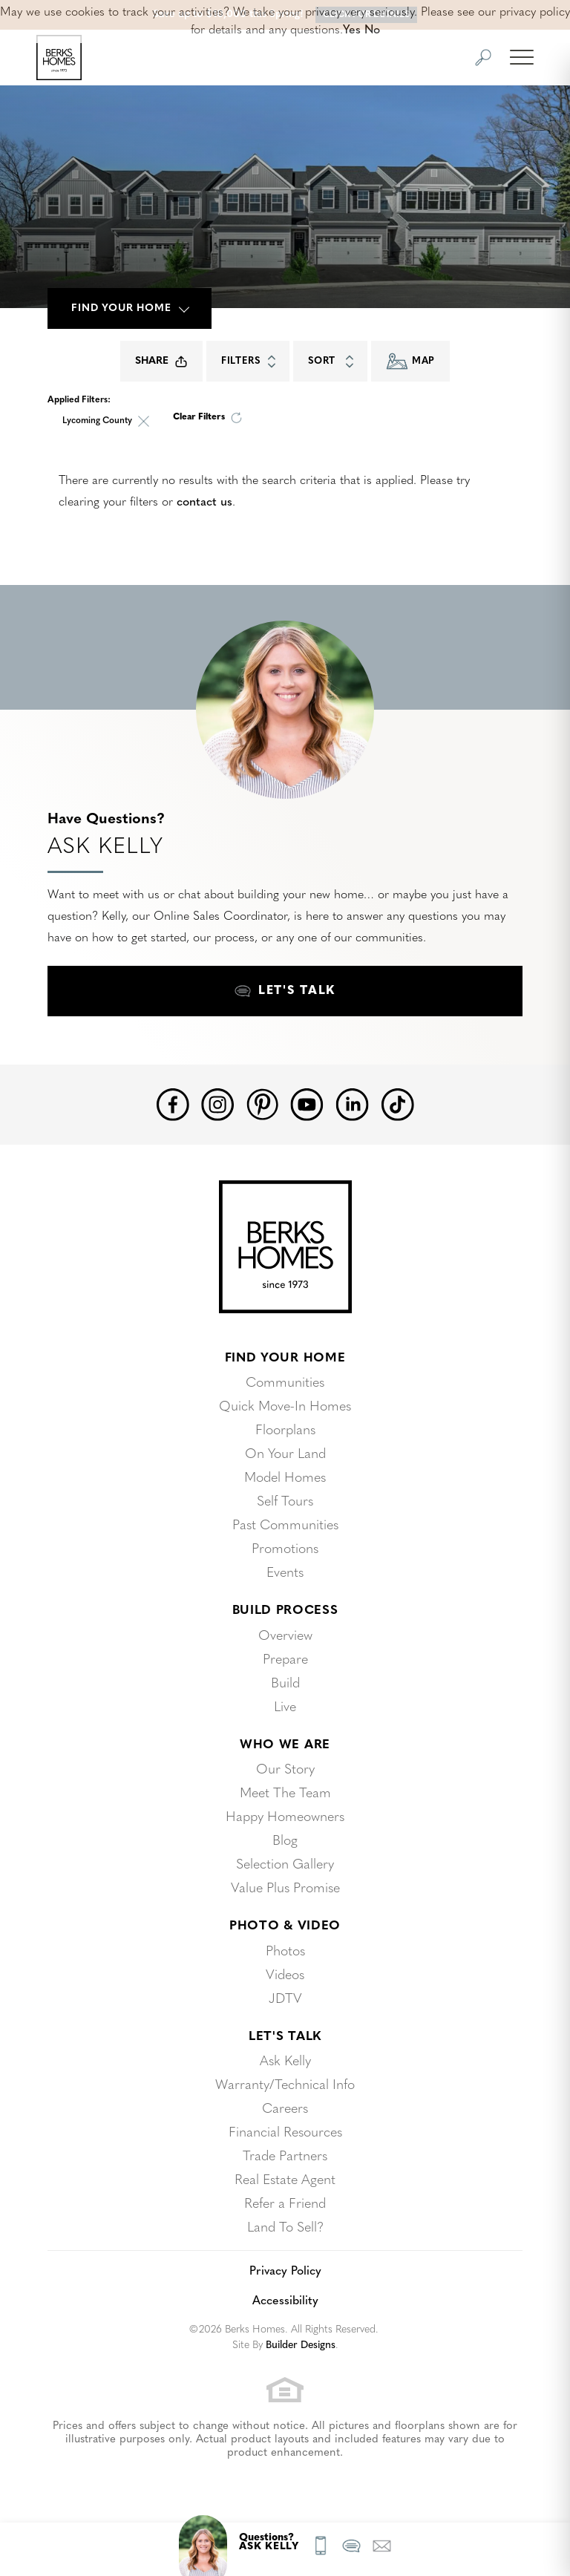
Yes (352, 30)
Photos (285, 1952)
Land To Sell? (285, 2228)
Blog (285, 1841)
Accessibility (285, 2301)
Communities (285, 1383)
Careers (285, 2109)
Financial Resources (285, 2133)
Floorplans (285, 1431)
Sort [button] (334, 361)
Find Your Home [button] (121, 308)
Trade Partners (285, 2157)
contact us (204, 503)
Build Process (285, 1610)
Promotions (285, 1550)
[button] (483, 57)
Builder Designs (300, 2345)
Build (285, 1684)
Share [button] (161, 361)
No (372, 30)
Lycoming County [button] (97, 420)
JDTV (285, 2000)
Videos (285, 1976)
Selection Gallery (285, 1865)
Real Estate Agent (285, 2181)
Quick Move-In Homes (285, 1407)
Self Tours (285, 1502)
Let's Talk (285, 2036)
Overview (285, 1636)
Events (285, 1573)
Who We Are (285, 1745)
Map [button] (410, 361)
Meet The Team (285, 1794)
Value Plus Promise (285, 1889)
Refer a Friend (285, 2204)
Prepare (285, 1660)
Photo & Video (285, 1926)
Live (285, 1708)
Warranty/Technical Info (285, 2086)
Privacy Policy (285, 2272)
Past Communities (285, 1526)
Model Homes (285, 1478)
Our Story (285, 1770)
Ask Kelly (285, 2062)
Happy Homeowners (285, 1818)
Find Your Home (285, 1358)
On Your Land (285, 1455)
